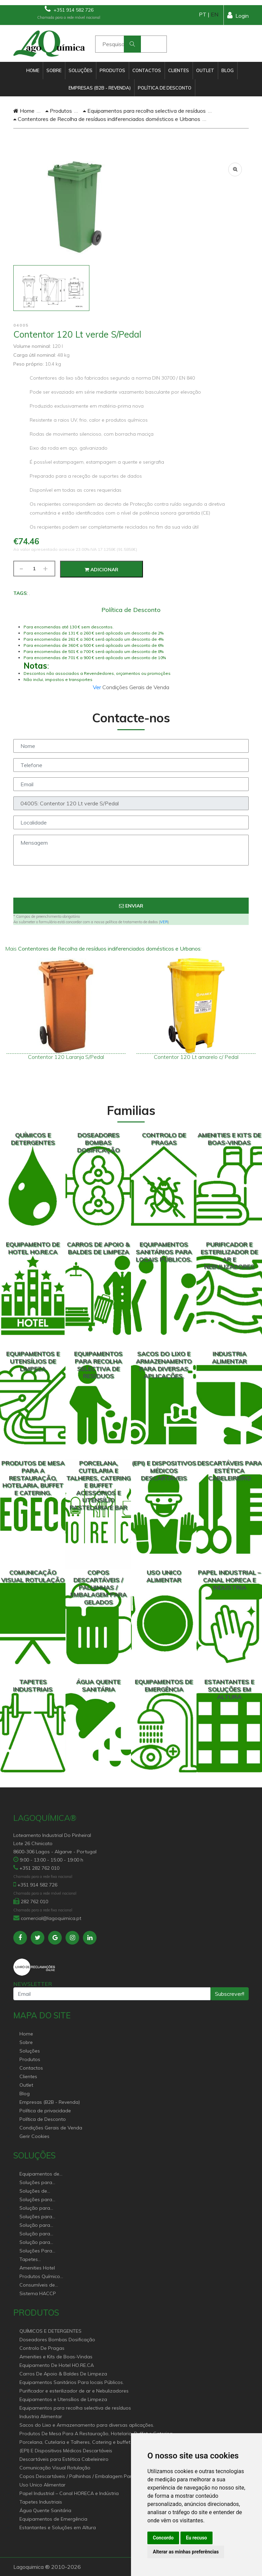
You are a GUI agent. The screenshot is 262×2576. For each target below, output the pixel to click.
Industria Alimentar (40, 2416)
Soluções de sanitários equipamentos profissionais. (35, 2191)
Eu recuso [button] (196, 2537)
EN (214, 14)
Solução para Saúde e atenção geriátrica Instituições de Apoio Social (38, 2208)
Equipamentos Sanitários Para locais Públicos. (71, 2382)
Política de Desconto (164, 88)
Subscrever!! (229, 1993)
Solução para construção (34, 2242)
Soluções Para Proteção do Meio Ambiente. (39, 2251)
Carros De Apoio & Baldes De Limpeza (63, 2374)
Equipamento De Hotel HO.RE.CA (56, 2365)
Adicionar (101, 570)
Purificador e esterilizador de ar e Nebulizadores (74, 2391)
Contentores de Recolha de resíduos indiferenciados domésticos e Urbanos (106, 118)
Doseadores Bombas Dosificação (57, 2339)
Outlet (205, 70)
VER (164, 921)
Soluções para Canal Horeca (35, 2182)
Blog (227, 70)
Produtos (112, 70)
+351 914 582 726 (69, 9)
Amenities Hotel (37, 2268)
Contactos (146, 70)
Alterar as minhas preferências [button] (186, 2551)
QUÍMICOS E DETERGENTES (50, 2331)
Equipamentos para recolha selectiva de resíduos (144, 110)
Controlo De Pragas (41, 2348)
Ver (97, 687)
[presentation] (131, 884)
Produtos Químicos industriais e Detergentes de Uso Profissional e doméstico (40, 2276)
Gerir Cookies (34, 2136)
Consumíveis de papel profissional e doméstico (41, 2285)
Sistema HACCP (37, 2293)
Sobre (53, 70)
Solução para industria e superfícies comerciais (34, 2234)
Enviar (131, 906)
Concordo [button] (163, 2537)
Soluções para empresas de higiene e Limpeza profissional (39, 2217)
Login (238, 15)
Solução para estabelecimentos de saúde (39, 2225)
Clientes (178, 70)
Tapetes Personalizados (37, 2259)
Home (32, 70)
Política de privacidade (45, 2111)
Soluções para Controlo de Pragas (41, 2200)
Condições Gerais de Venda (50, 2128)
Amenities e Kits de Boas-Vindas (55, 2357)
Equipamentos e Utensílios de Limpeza (63, 2399)
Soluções (80, 70)
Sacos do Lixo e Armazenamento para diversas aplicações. (86, 2425)
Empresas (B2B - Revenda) (100, 88)
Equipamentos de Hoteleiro (39, 2174)
